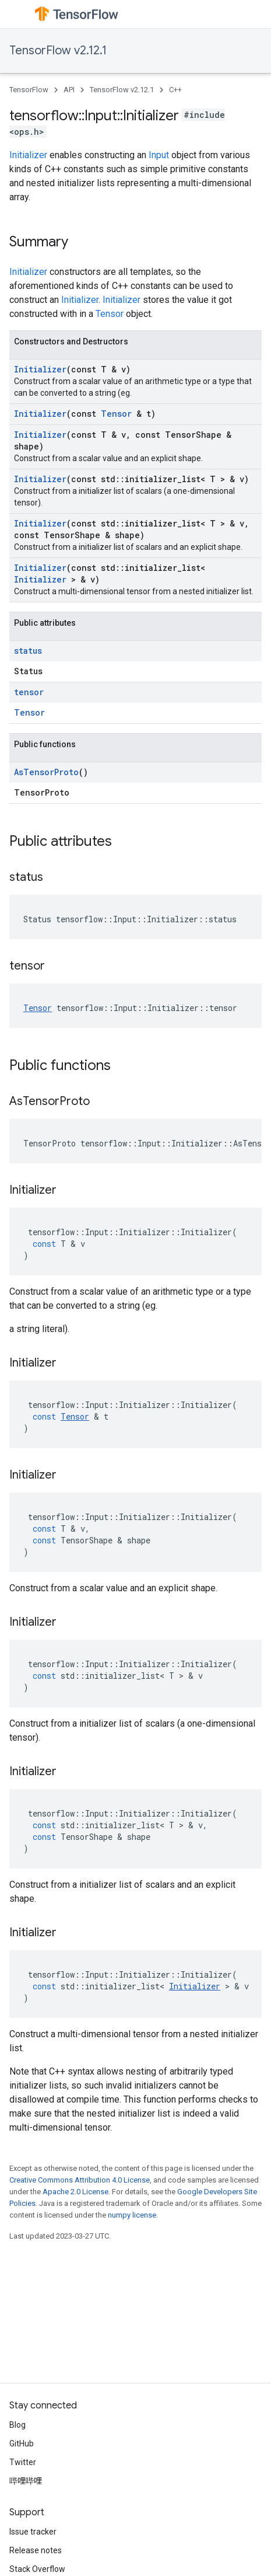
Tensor (110, 313)
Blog (17, 2424)
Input (159, 155)
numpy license (132, 2215)
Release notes (35, 2550)
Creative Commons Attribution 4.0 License (79, 2180)
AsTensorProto (46, 772)
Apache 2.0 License (75, 2191)
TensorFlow (28, 89)
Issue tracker (33, 2531)
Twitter (22, 2462)
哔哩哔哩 (25, 2481)
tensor (29, 692)
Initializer (28, 155)
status (28, 650)
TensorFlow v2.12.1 (58, 50)
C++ (175, 89)
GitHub (21, 2443)
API (69, 89)
